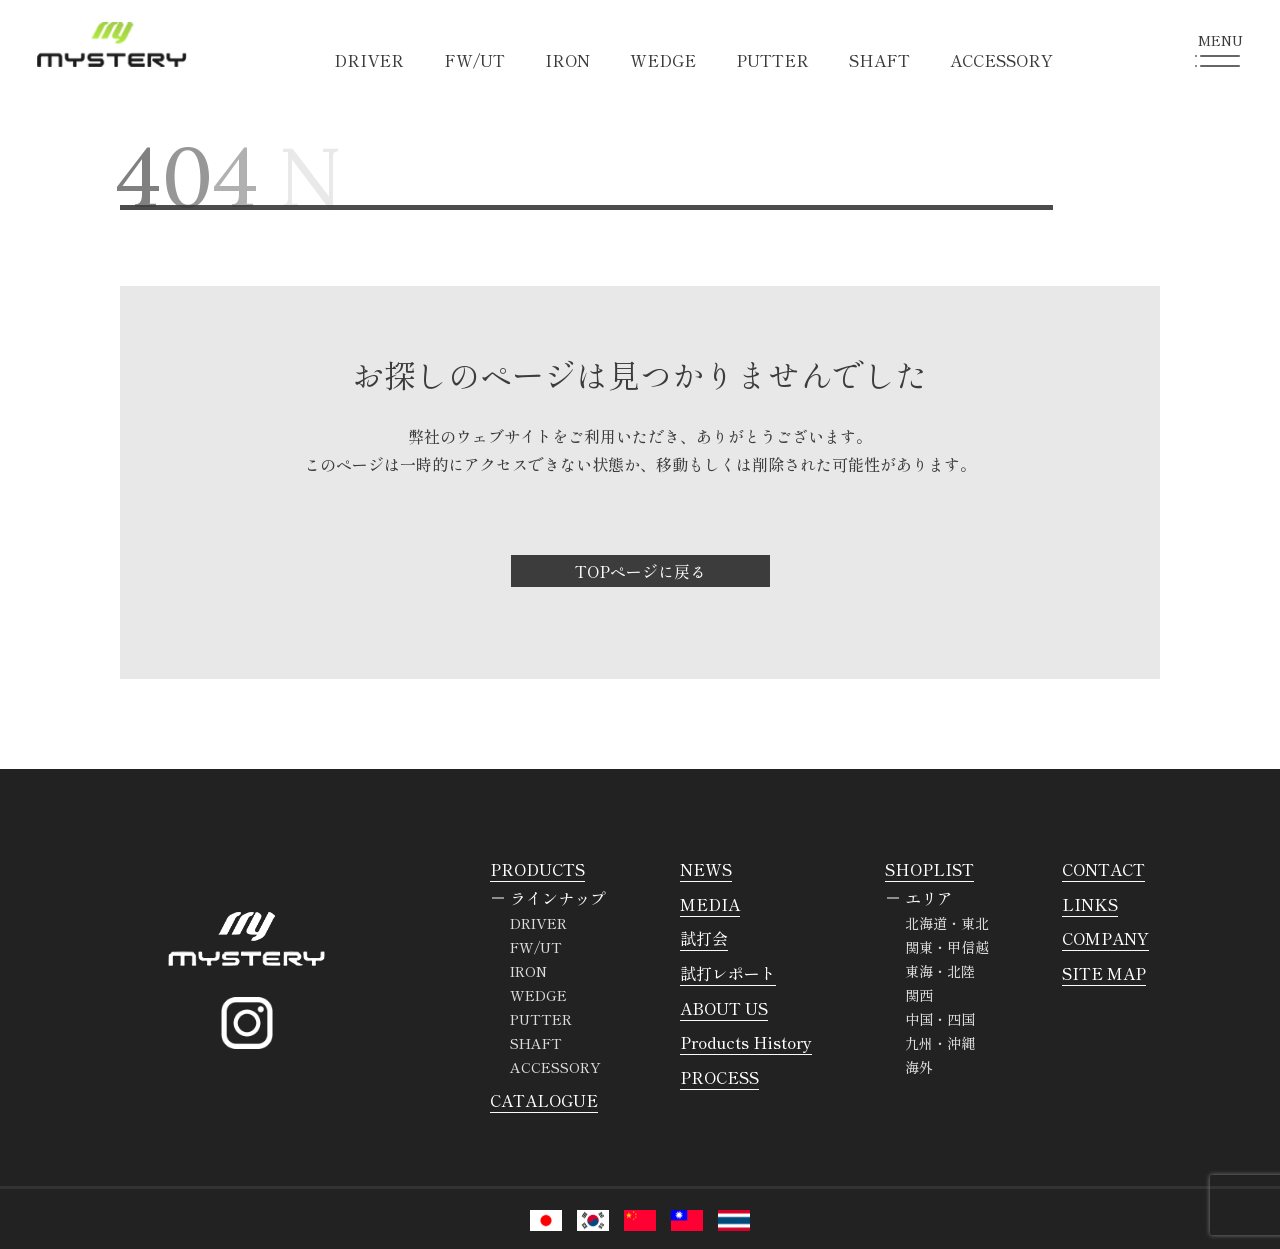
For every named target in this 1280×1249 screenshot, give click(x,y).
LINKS (1090, 904)
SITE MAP (1104, 973)
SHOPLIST (929, 869)
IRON (567, 60)
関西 (919, 995)
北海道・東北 (947, 923)
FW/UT (474, 60)
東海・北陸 (940, 971)
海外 (919, 1067)
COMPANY (1105, 938)
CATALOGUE (544, 1100)
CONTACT (1103, 869)
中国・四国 (940, 1019)
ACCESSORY (1001, 60)
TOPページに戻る (640, 571)
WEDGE (663, 60)
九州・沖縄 (940, 1043)
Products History (746, 1042)
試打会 (704, 938)
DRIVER (369, 60)
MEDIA (710, 904)
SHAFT (879, 60)
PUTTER (772, 60)
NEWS (706, 869)
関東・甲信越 (947, 947)
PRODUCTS (537, 869)
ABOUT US (724, 1008)
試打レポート (728, 973)
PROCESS (719, 1077)
